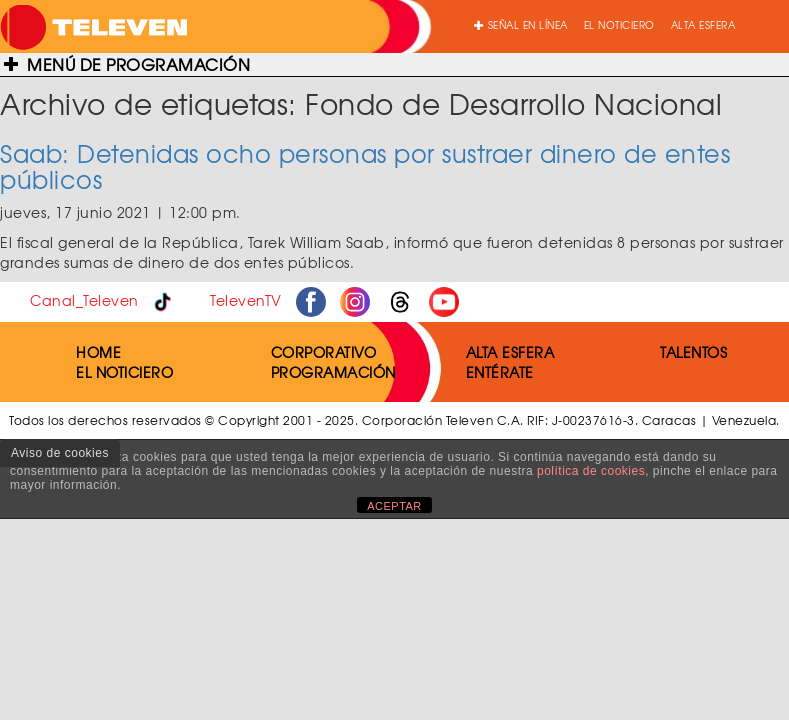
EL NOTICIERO (619, 24)
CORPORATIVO (324, 352)
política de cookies (591, 471)
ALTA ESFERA (703, 24)
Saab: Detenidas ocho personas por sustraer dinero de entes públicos (365, 166)
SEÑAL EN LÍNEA (521, 24)
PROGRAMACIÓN (333, 372)
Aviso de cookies (60, 453)
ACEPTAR (394, 506)
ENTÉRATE (500, 372)
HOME (98, 352)
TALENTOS (693, 352)
